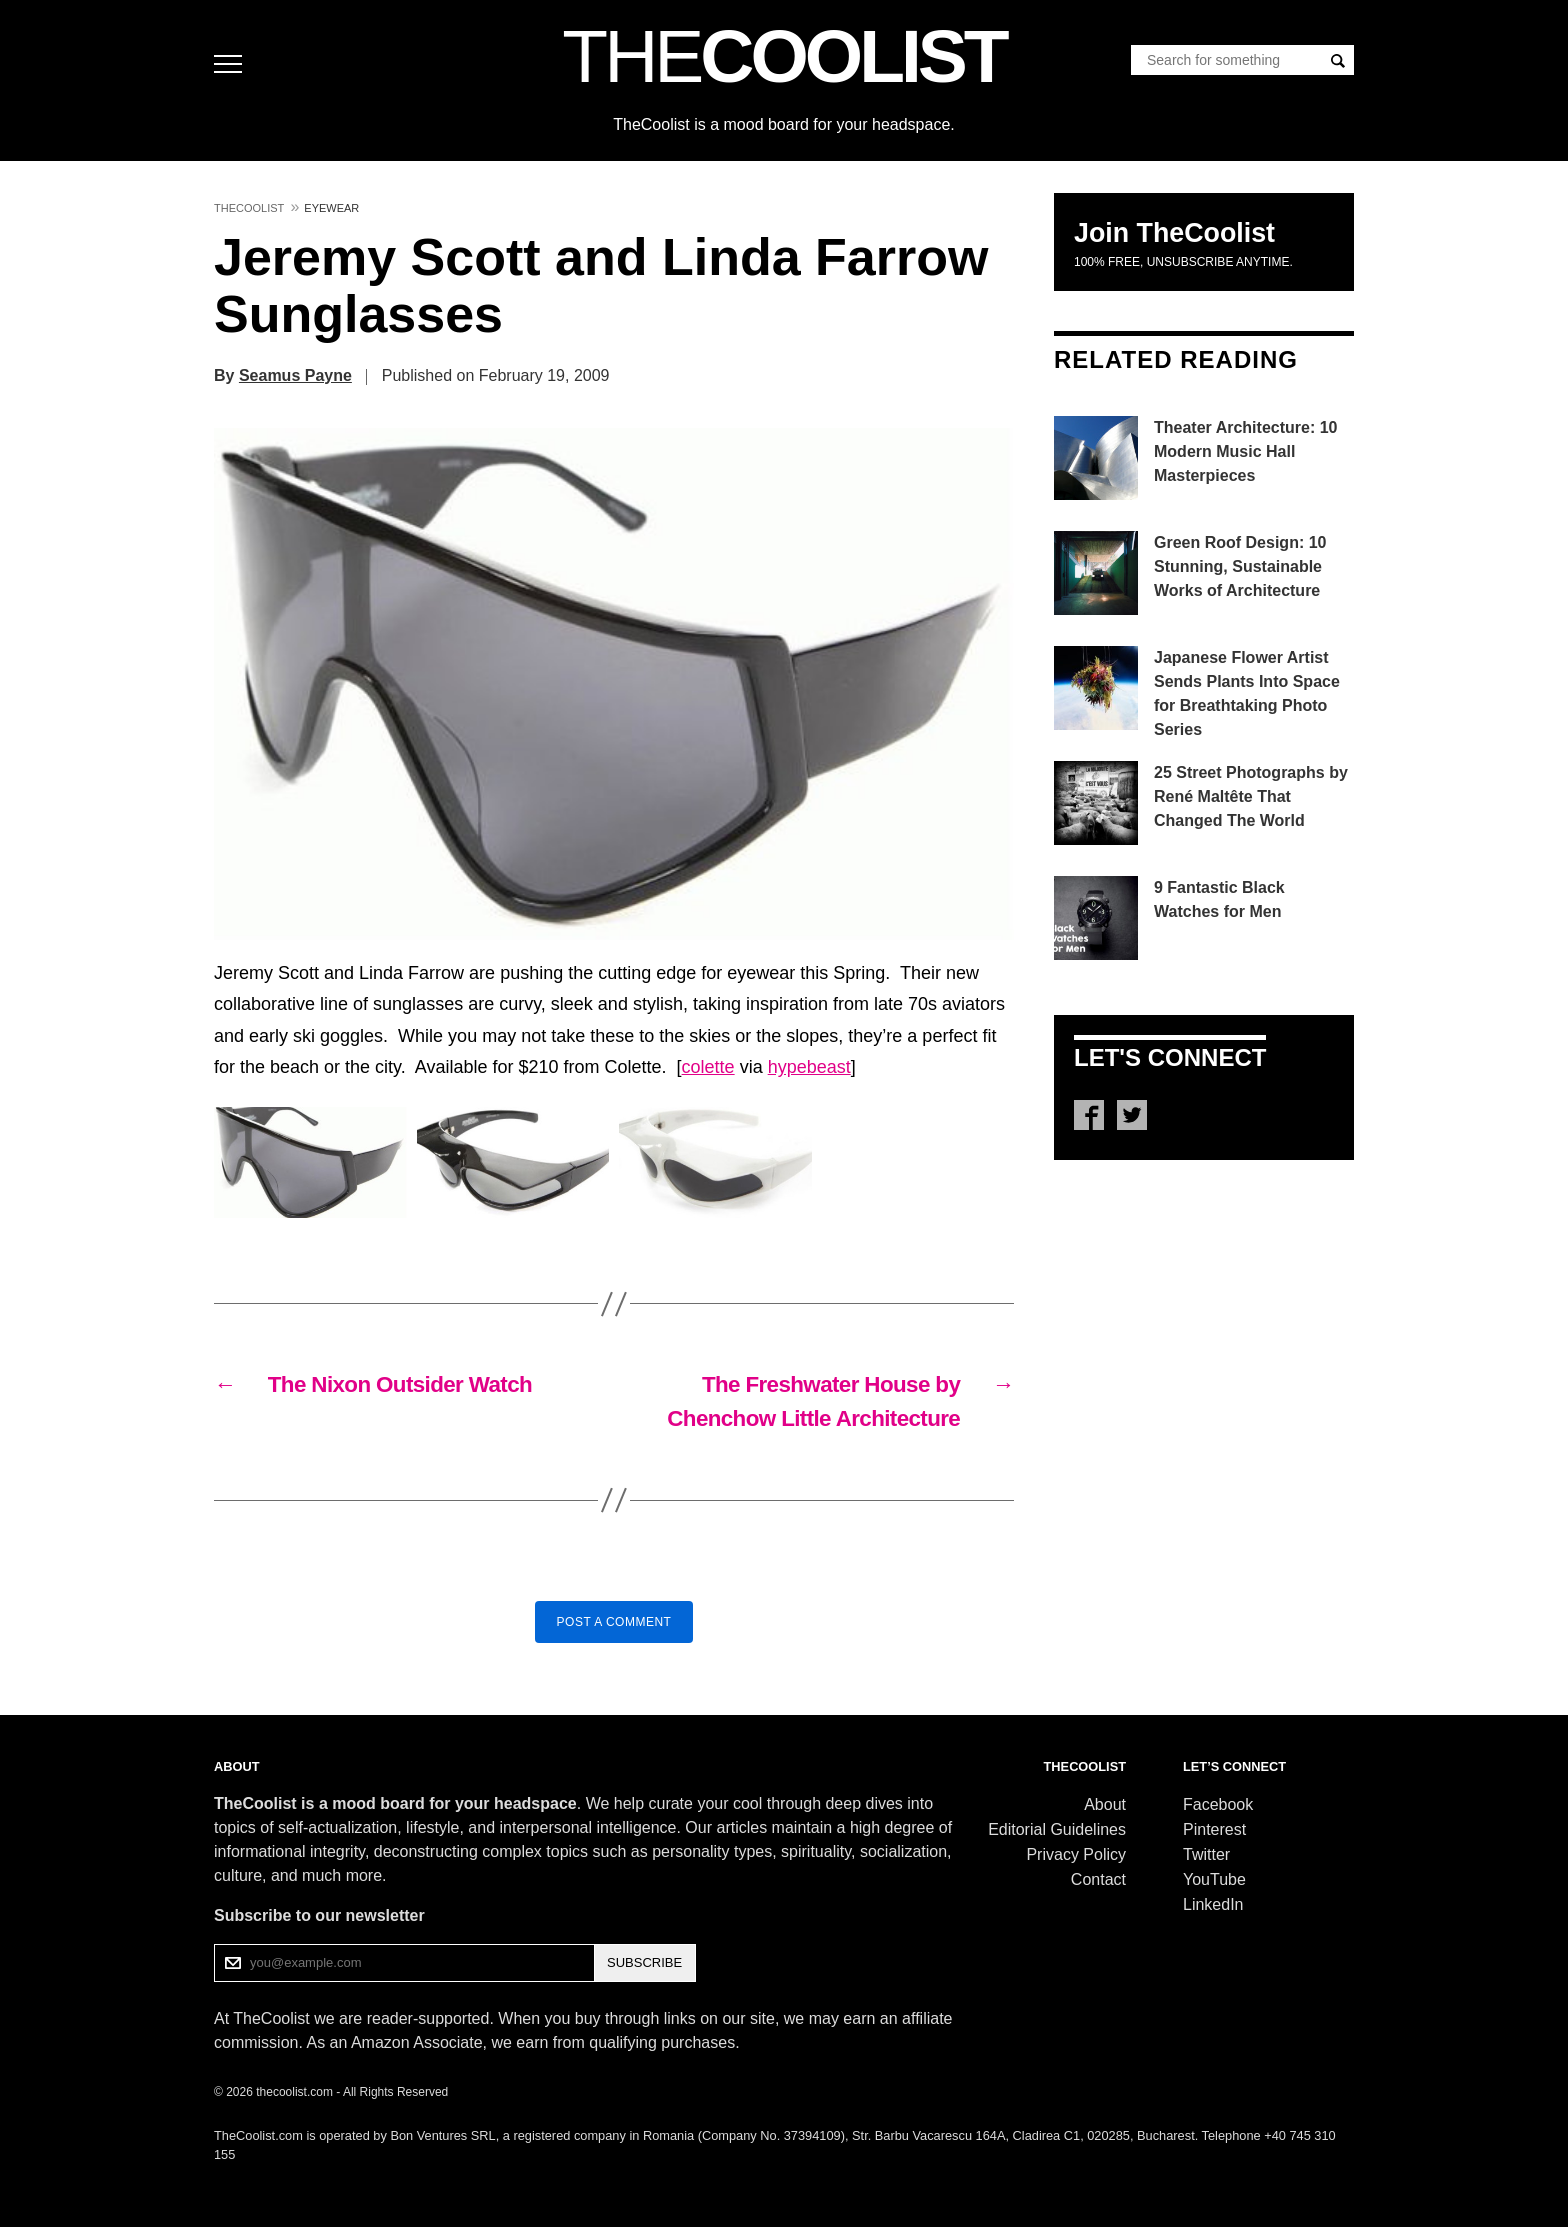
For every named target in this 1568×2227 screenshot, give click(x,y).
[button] (614, 684)
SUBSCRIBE (644, 1962)
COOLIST (783, 56)
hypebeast (809, 1067)
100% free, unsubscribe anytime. (1183, 262)
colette (708, 1067)
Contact (1098, 1879)
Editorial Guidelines (1057, 1829)
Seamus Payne (295, 375)
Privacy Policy (1076, 1854)
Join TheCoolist (1174, 233)
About (1105, 1804)
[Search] (1338, 61)
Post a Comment (614, 1622)
